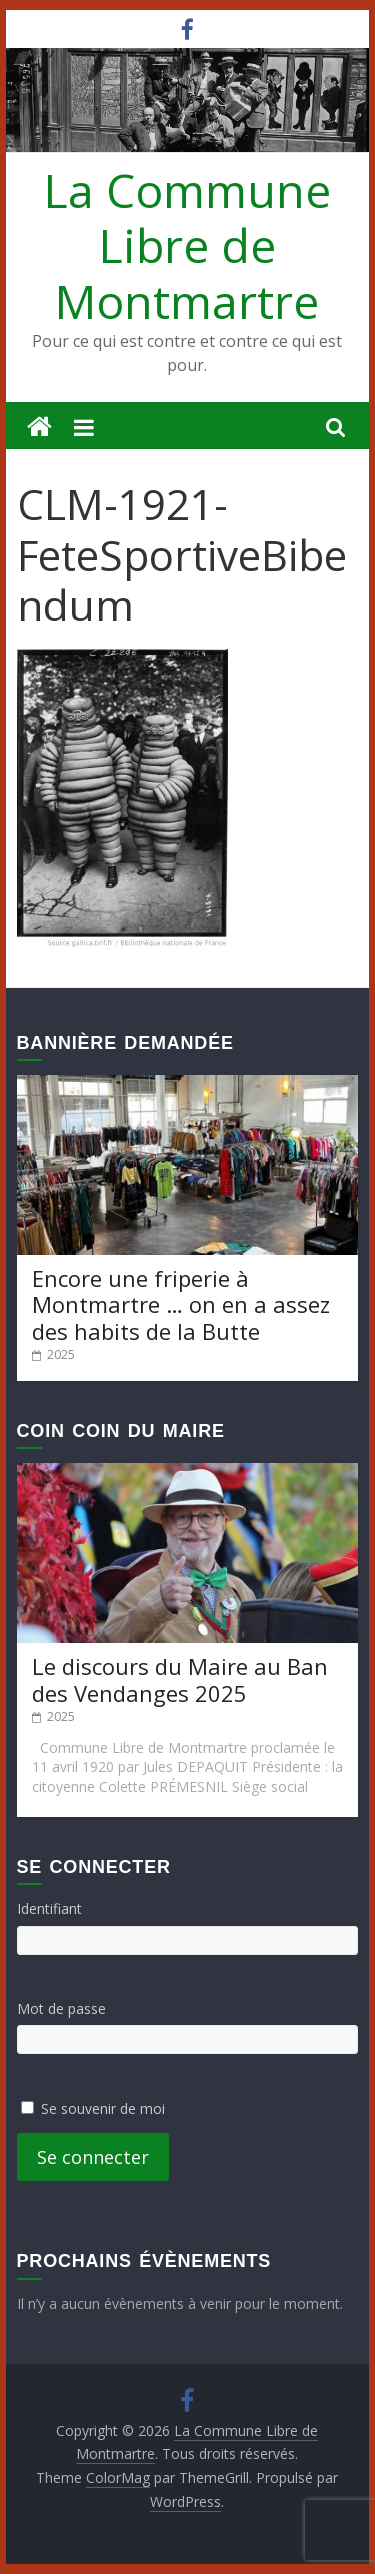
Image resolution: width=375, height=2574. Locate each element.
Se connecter (93, 2157)
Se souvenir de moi (103, 2108)
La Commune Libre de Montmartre (187, 245)
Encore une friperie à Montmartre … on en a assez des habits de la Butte (181, 1304)
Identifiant (49, 1908)
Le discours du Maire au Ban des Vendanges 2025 (180, 1679)
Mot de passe (61, 2008)
